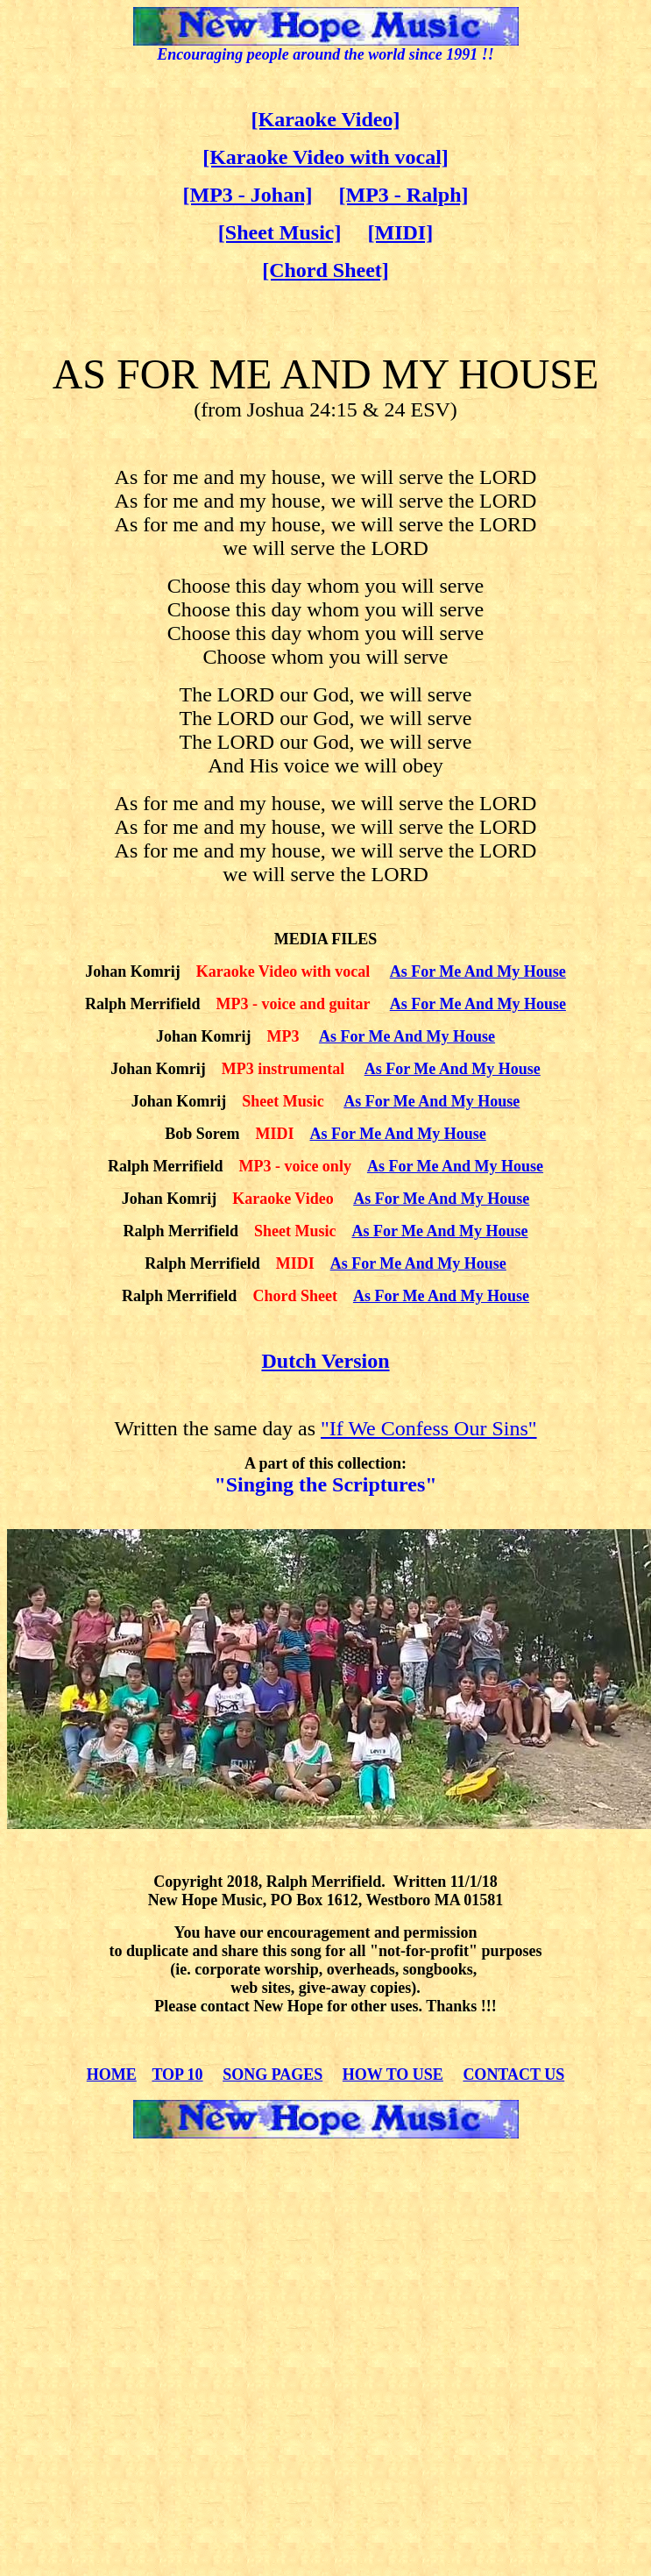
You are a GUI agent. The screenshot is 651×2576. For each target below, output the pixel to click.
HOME (112, 2074)
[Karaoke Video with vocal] (325, 157)
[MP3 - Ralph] (404, 194)
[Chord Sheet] (325, 270)
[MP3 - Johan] (248, 194)
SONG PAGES (272, 2074)
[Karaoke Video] (325, 119)
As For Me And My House (478, 971)
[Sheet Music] (280, 232)
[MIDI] (400, 232)
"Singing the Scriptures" (325, 1484)
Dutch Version (325, 1360)
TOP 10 (177, 2074)
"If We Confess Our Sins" (429, 1428)
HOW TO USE (393, 2074)
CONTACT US (513, 2074)
